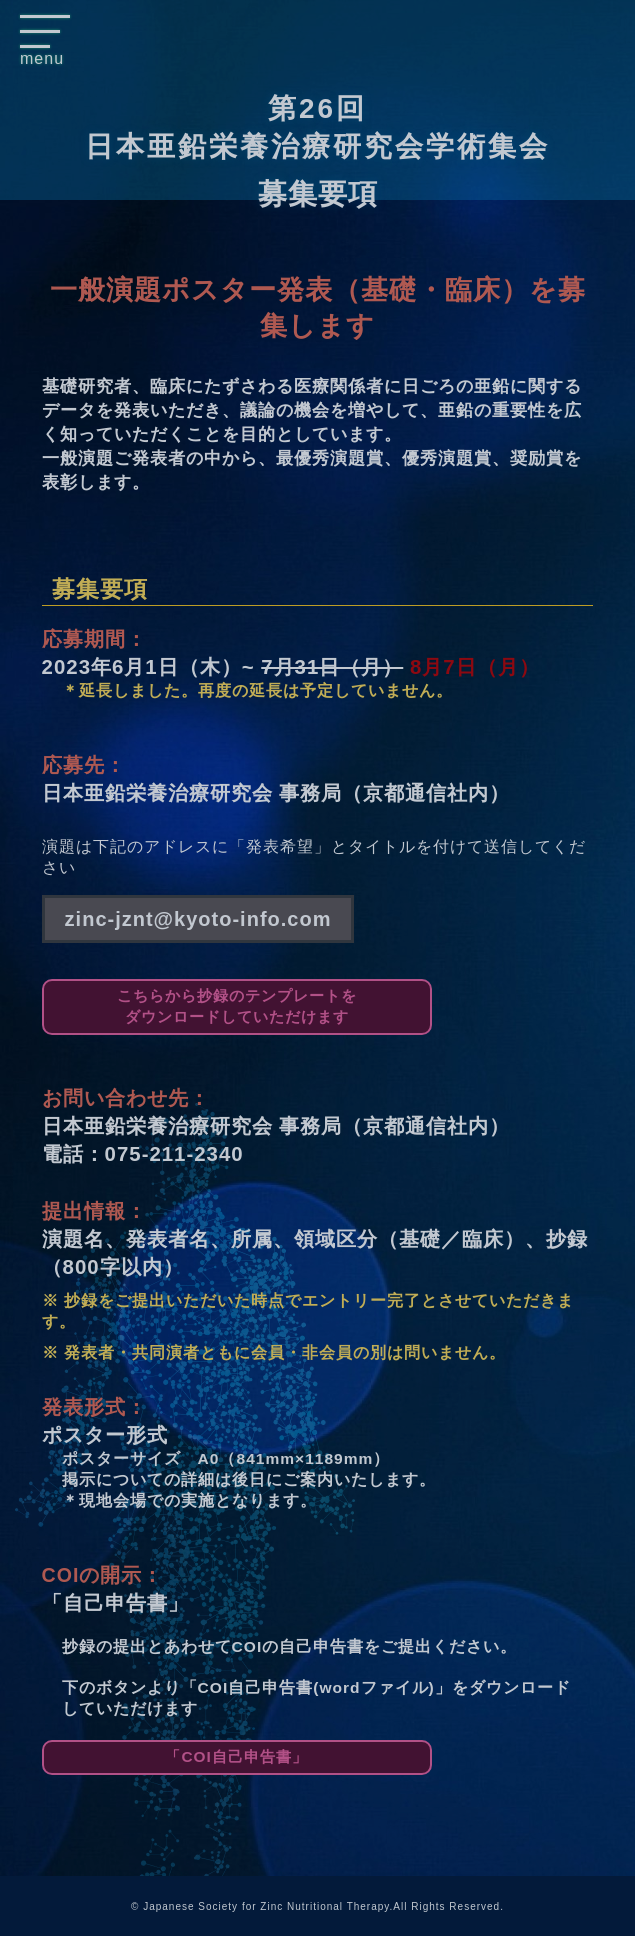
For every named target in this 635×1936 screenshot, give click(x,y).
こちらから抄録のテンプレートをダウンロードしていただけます (237, 1006)
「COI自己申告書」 (236, 1756)
